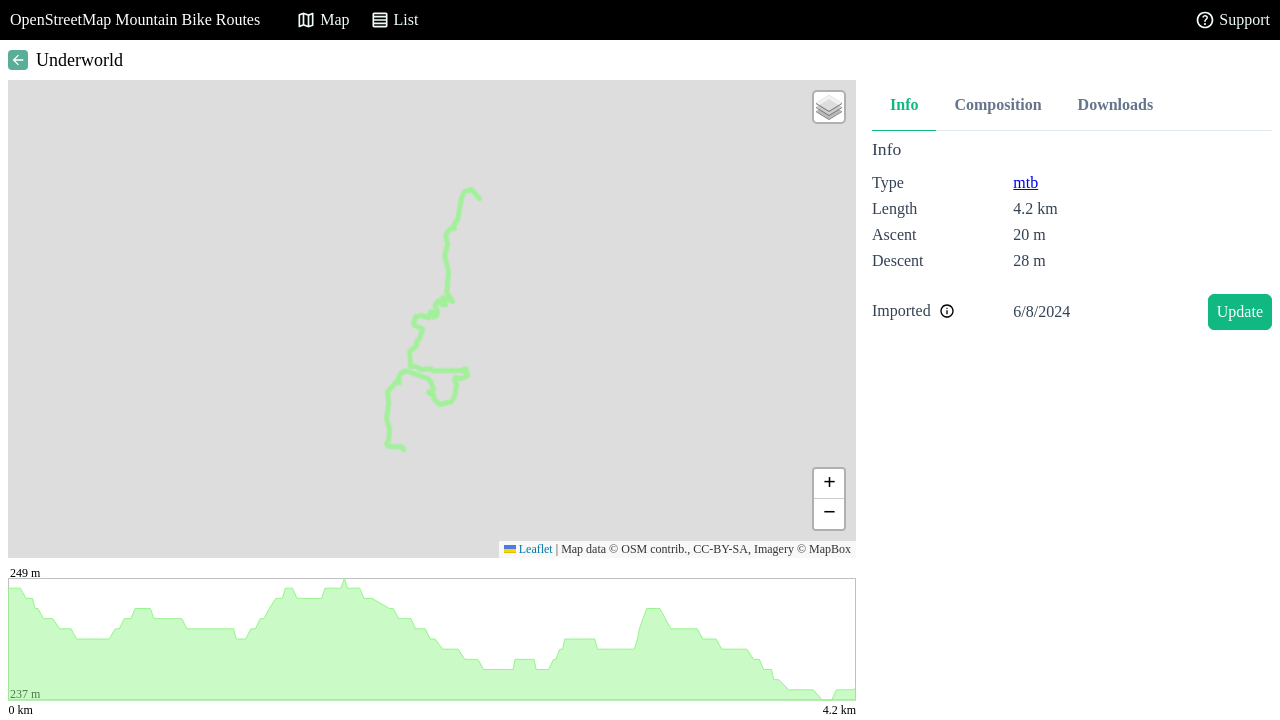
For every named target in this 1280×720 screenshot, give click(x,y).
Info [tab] (904, 104)
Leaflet (528, 549)
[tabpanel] (1072, 238)
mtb (1025, 182)
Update (1240, 311)
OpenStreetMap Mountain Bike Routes (135, 19)
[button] (829, 107)
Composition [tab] (997, 104)
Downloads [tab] (1116, 104)
